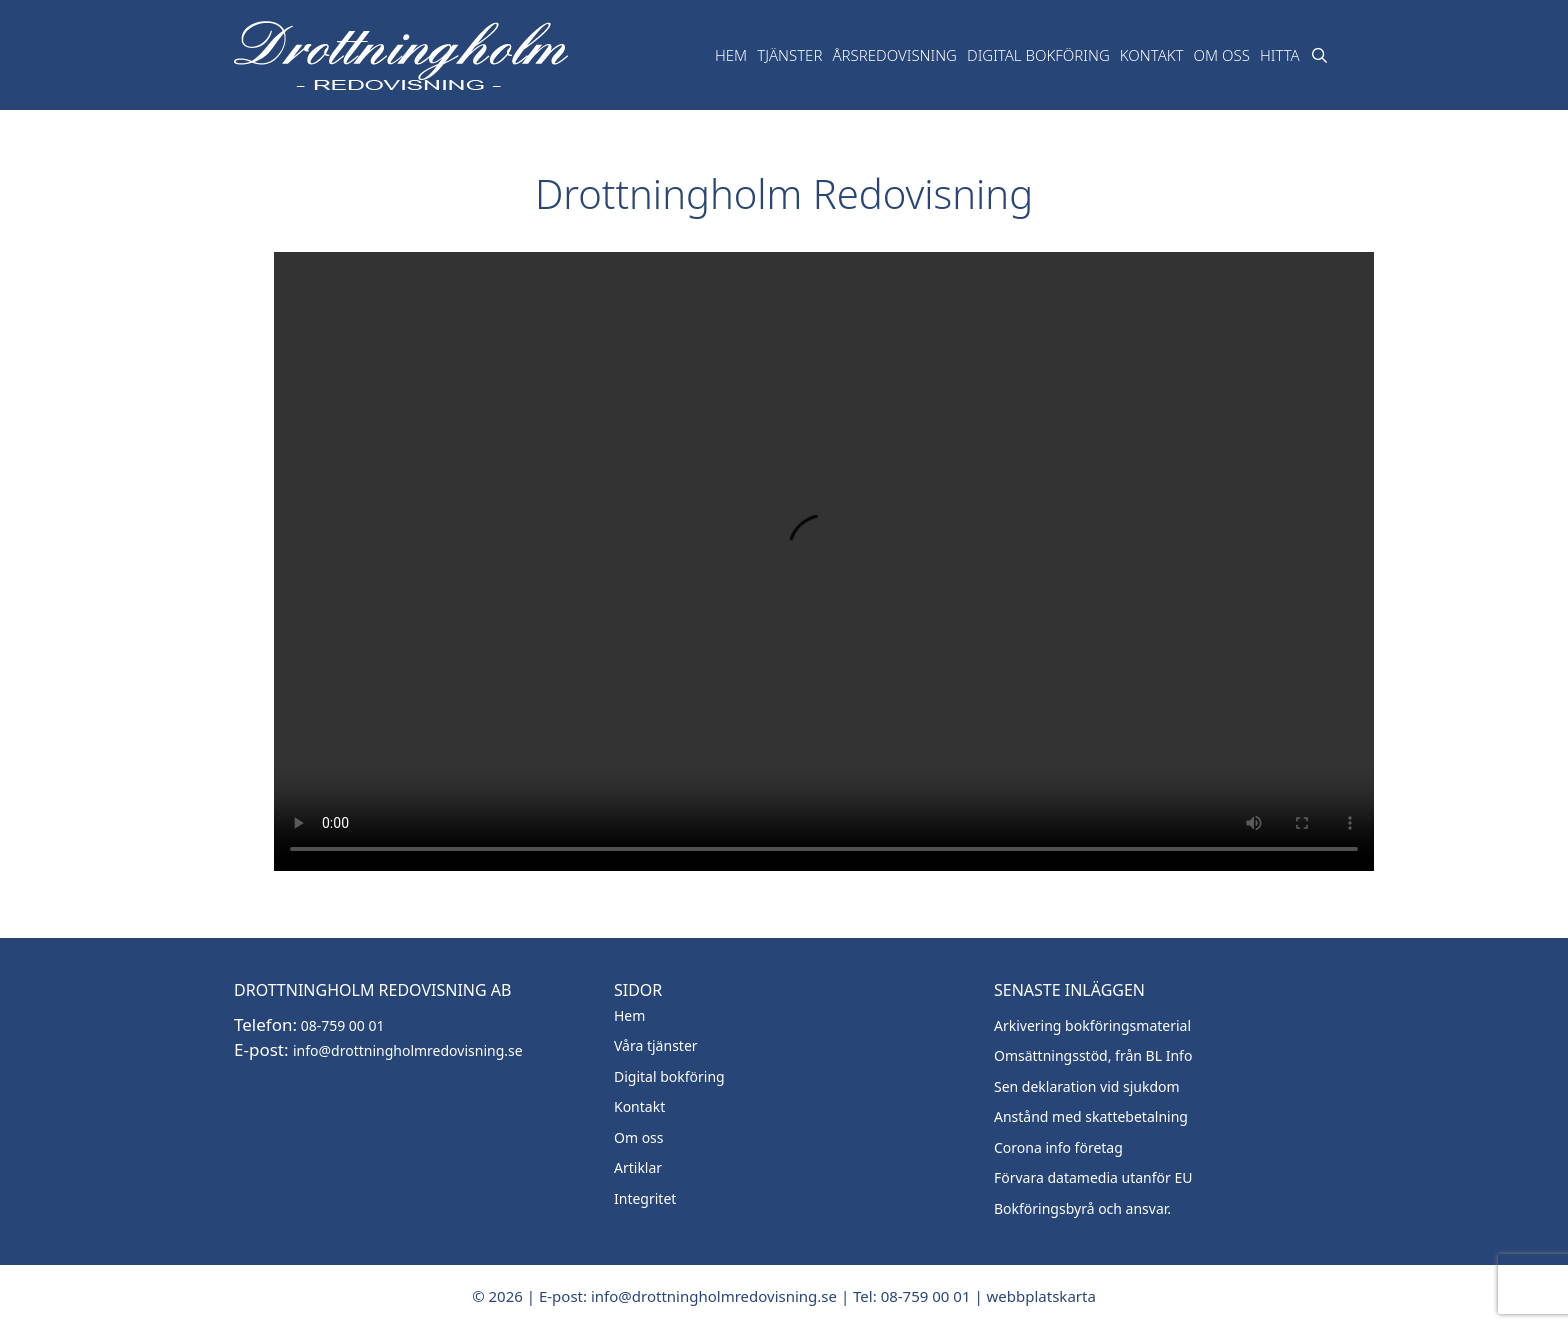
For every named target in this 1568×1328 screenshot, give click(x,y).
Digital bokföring (1038, 55)
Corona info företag (1058, 1147)
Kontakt (1152, 55)
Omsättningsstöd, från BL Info (1093, 1055)
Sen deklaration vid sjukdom (1087, 1086)
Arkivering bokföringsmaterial (1092, 1025)
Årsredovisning (894, 55)
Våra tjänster (656, 1045)
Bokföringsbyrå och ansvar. (1082, 1208)
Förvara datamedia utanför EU (1093, 1177)
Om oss (1222, 55)
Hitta (1280, 55)
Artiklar (638, 1167)
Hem (731, 55)
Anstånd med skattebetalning (1091, 1116)
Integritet (645, 1198)
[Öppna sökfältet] (1319, 55)
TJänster (789, 55)
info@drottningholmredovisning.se (408, 1050)
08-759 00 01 (341, 1025)
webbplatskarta (1041, 1296)
